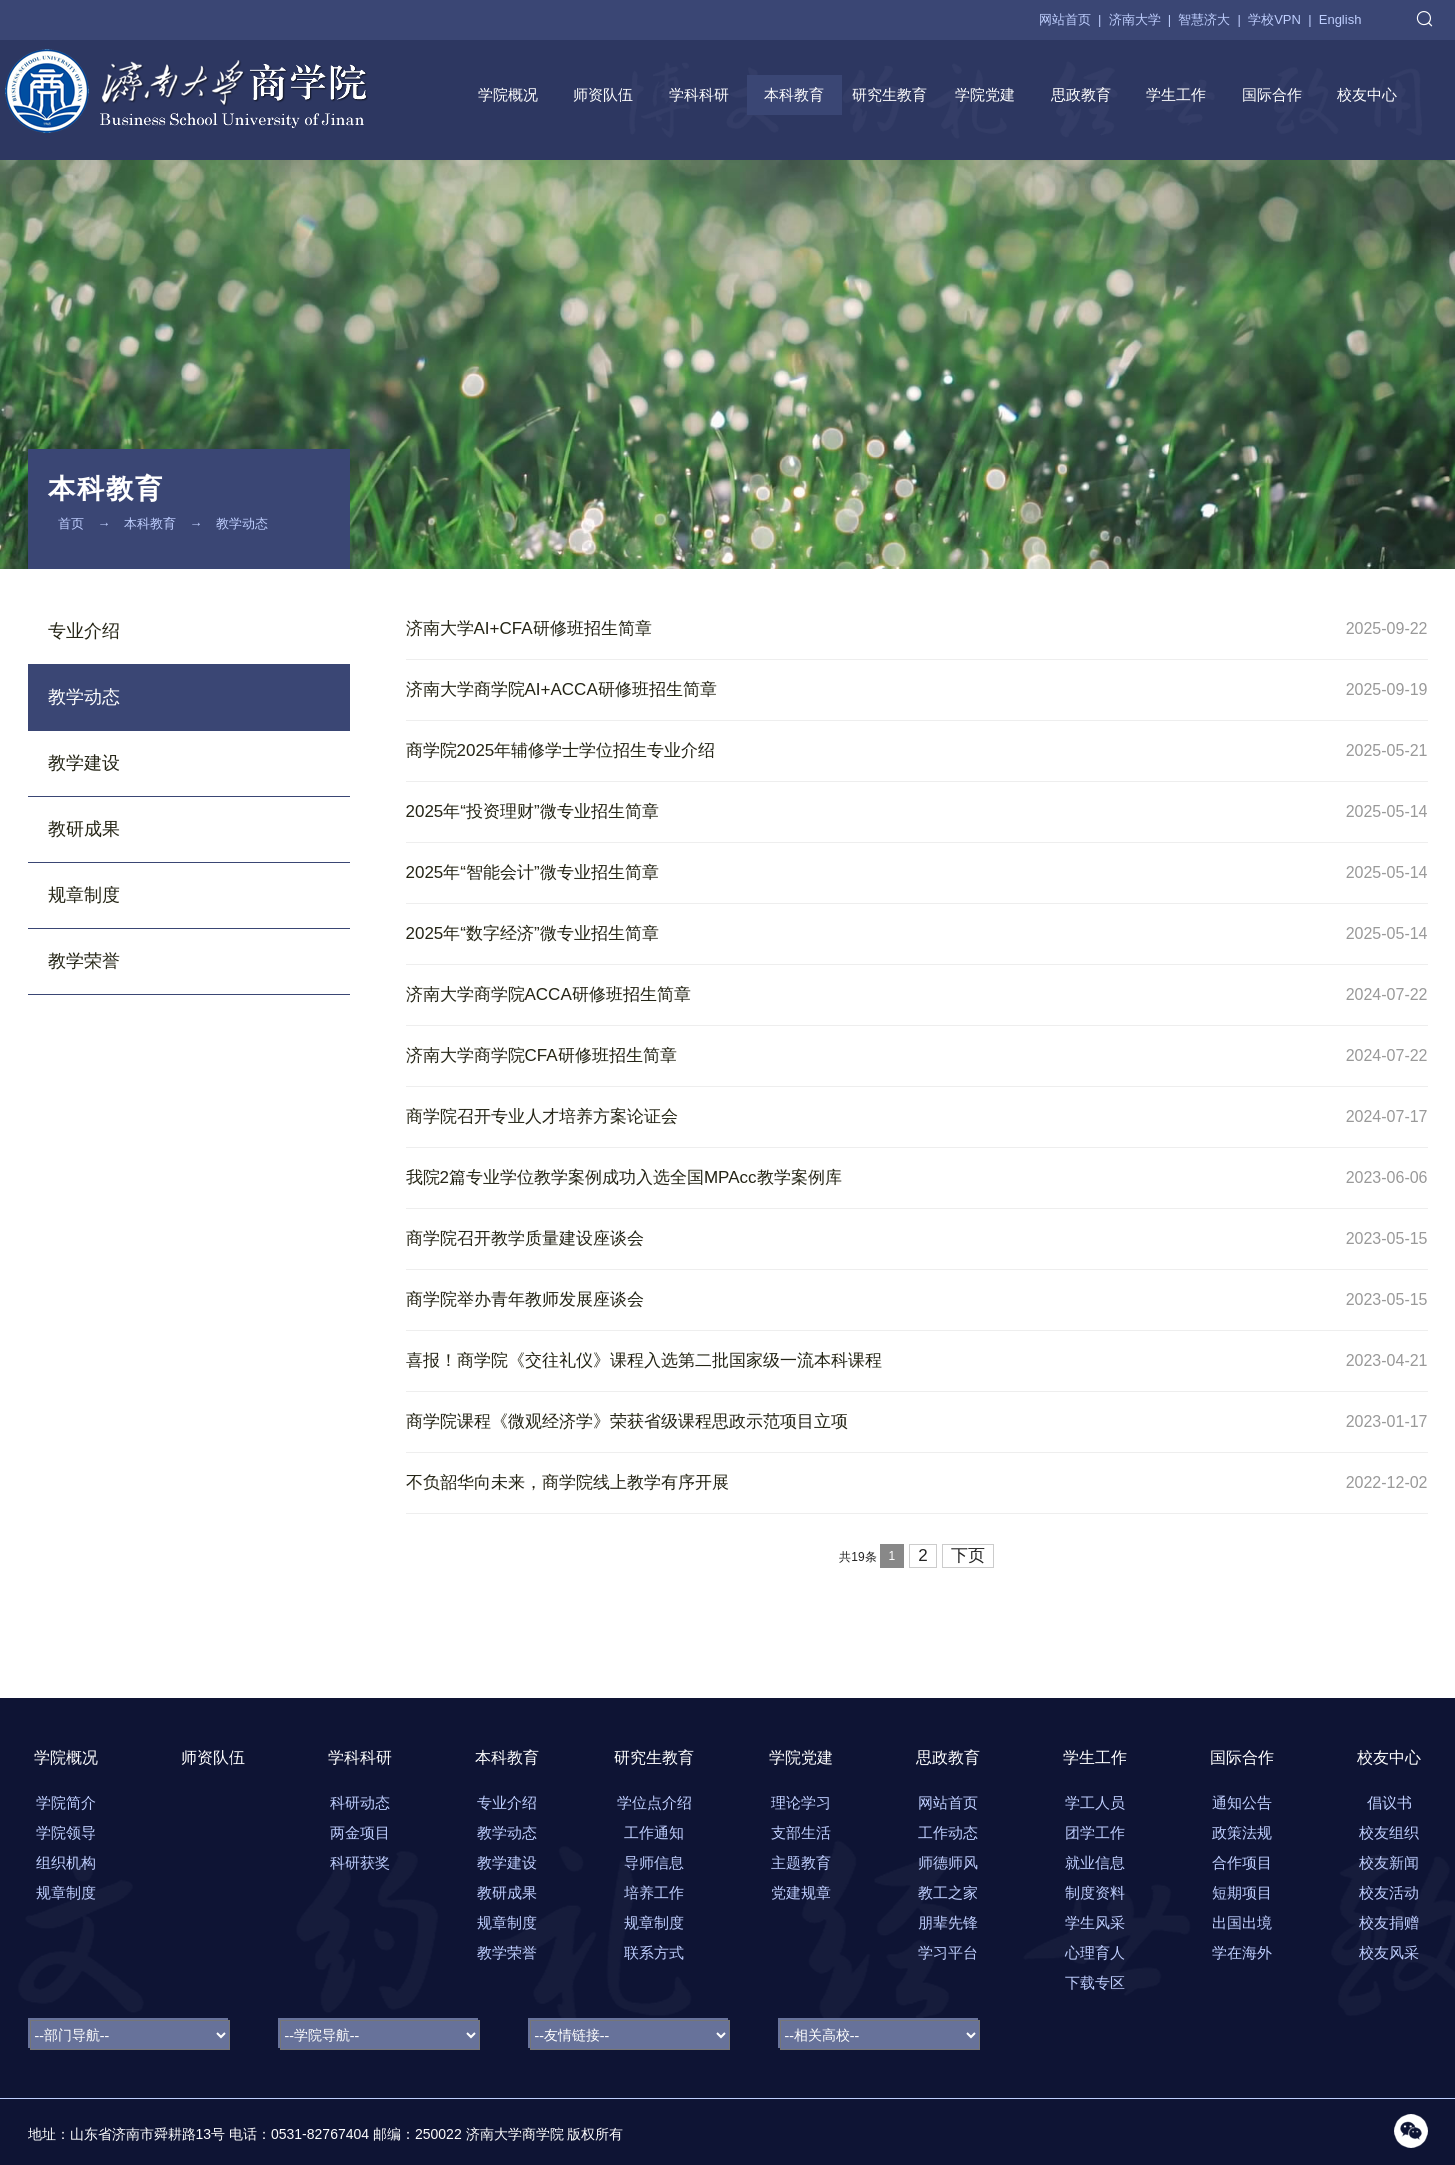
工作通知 (654, 1832)
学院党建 (985, 94)
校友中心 (1367, 94)
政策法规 (1242, 1832)
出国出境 (1242, 1922)
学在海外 (1242, 1952)
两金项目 (360, 1832)
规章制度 (84, 895)
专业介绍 (84, 631)
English (1340, 19)
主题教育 (801, 1862)
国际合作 (1272, 94)
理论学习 (801, 1802)
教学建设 (84, 763)
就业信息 (1095, 1862)
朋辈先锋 (948, 1922)
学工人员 (1095, 1802)
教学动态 (242, 523)
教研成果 (84, 829)
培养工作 (654, 1892)
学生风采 (1095, 1922)
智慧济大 (1204, 19)
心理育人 (1095, 1952)
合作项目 (1242, 1862)
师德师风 (948, 1862)
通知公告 (1242, 1802)
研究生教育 (889, 94)
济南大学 (1135, 19)
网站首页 (1065, 19)
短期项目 (1242, 1892)
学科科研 (699, 94)
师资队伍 (603, 94)
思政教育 (1081, 94)
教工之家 (948, 1892)
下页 (968, 1555)
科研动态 (360, 1802)
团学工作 (1095, 1832)
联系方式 (654, 1952)
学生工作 (1176, 94)
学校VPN (1274, 19)
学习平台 (948, 1952)
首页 (71, 523)
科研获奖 (360, 1862)
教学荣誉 (84, 961)
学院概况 (508, 94)
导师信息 (654, 1862)
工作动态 (948, 1832)
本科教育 (794, 94)
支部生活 (801, 1832)
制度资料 (1095, 1892)
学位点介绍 (654, 1802)
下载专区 (1095, 1982)
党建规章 (801, 1892)
